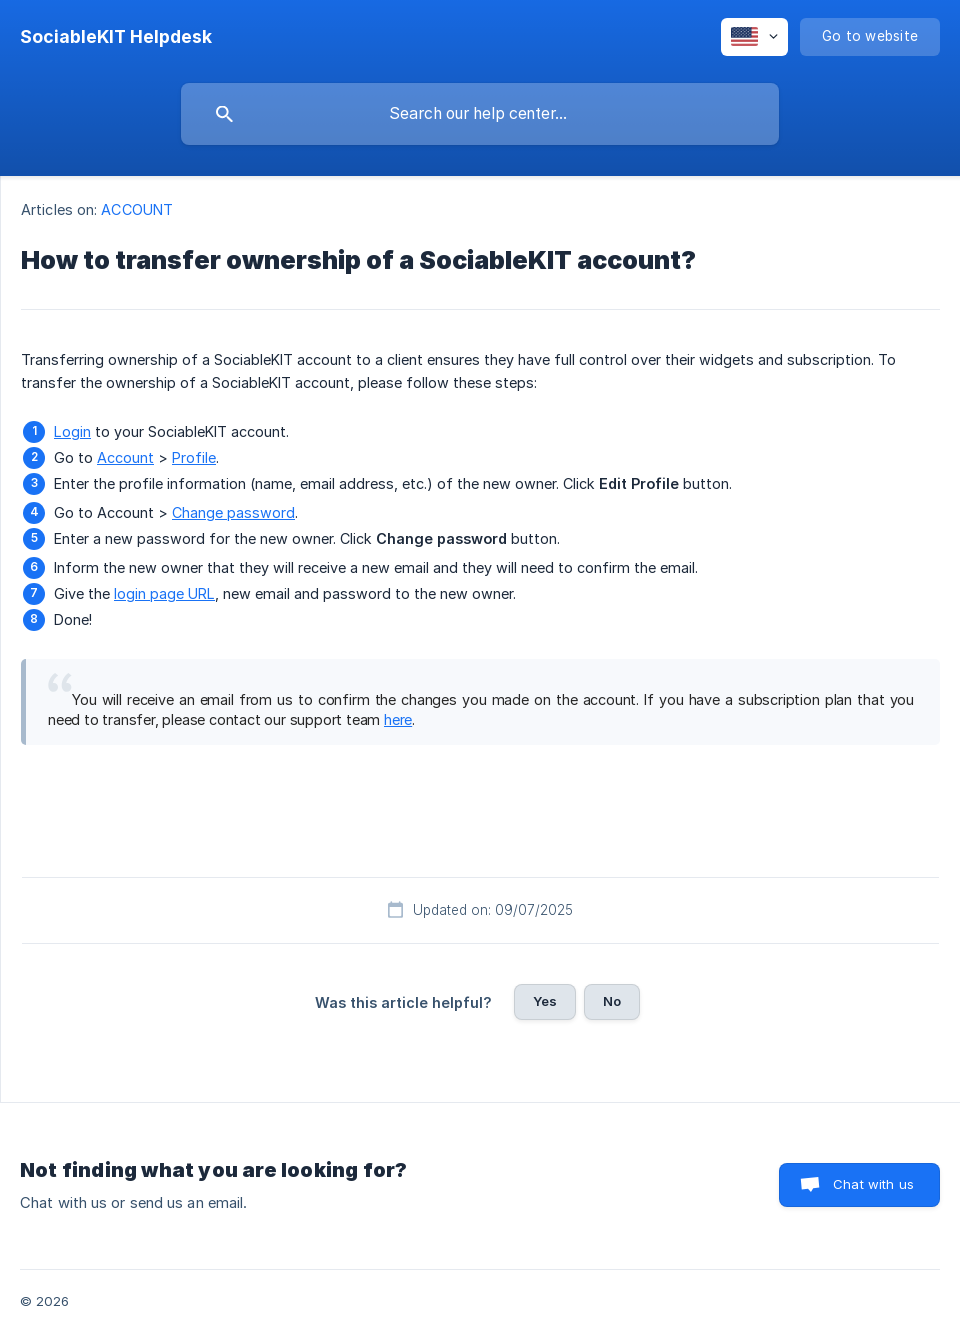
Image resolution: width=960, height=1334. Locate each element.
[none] (116, 37)
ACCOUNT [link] (137, 209)
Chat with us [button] (873, 1184)
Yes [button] (545, 1001)
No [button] (612, 1001)
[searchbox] (480, 114)
